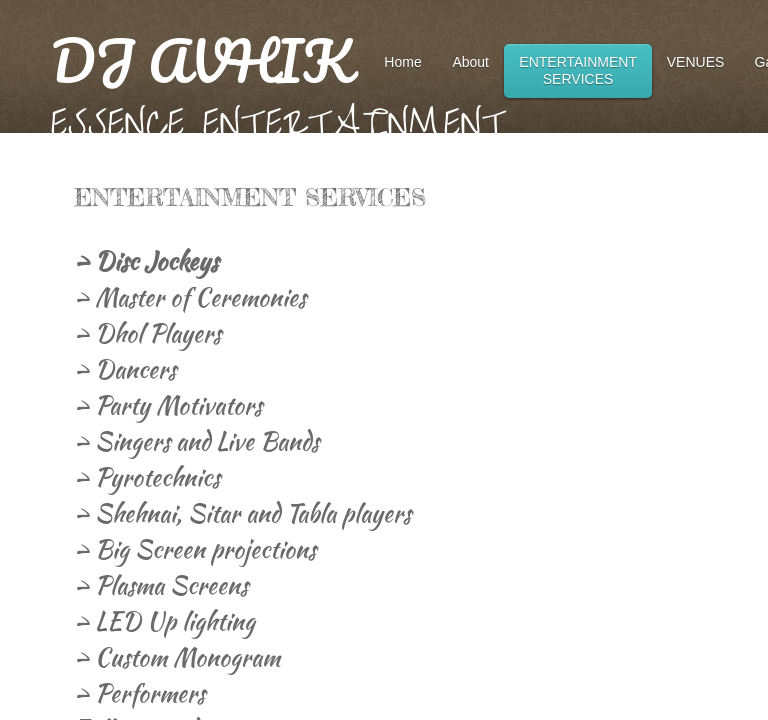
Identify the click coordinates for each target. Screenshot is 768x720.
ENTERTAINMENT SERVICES (578, 70)
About (470, 62)
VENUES (696, 62)
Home (402, 62)
